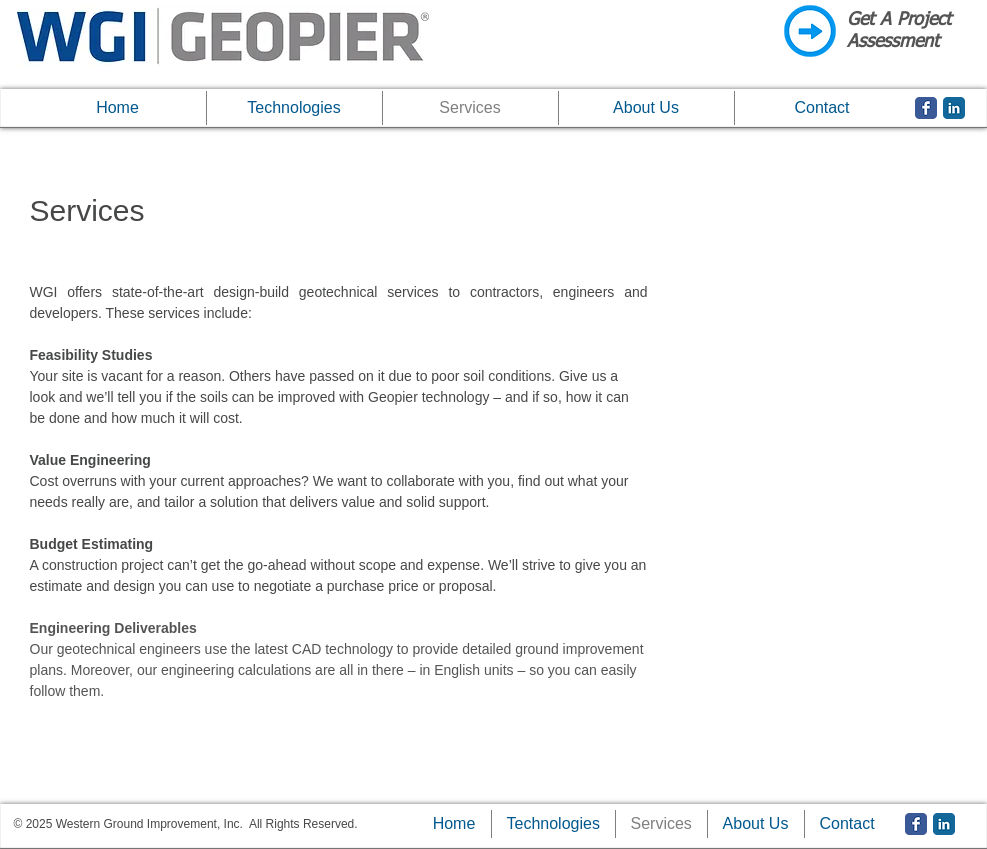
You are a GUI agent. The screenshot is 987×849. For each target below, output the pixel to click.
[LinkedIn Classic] (954, 108)
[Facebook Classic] (926, 108)
